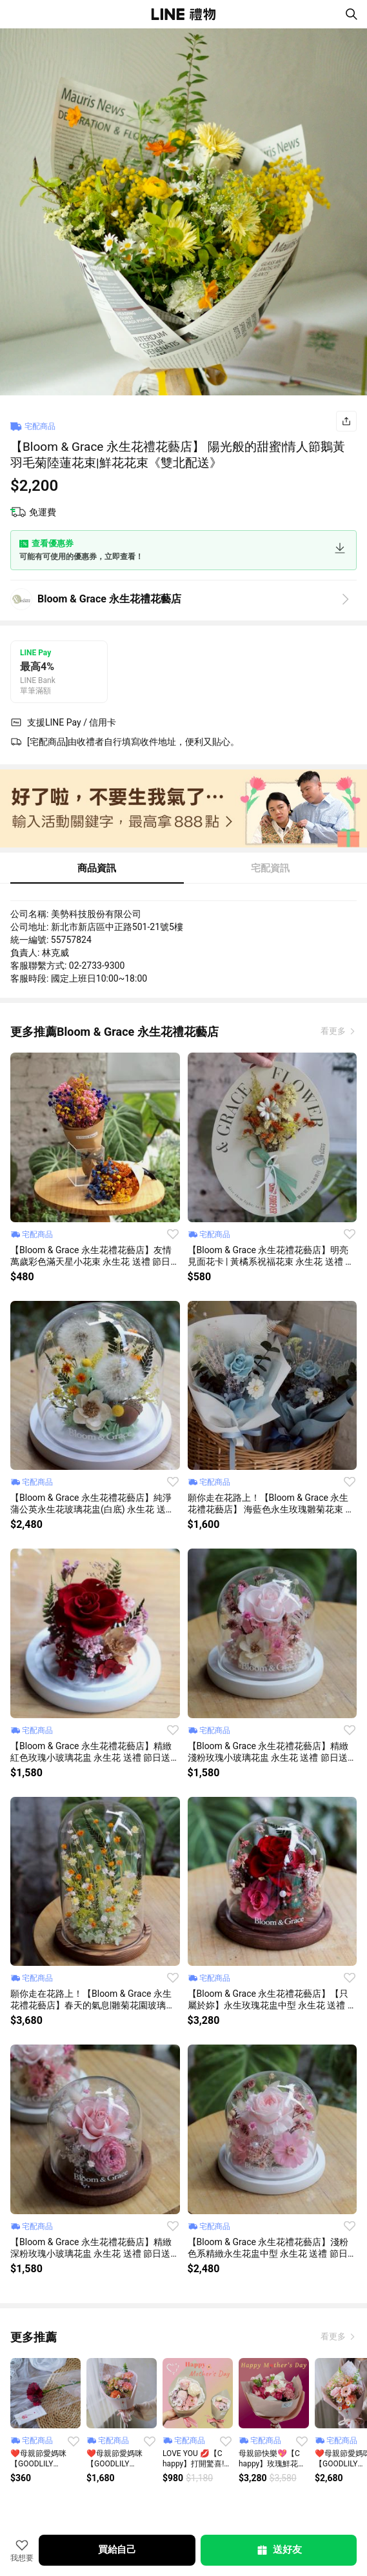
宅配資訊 (270, 868)
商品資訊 (96, 868)
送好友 (278, 2550)
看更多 (334, 1031)
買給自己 (117, 2549)
